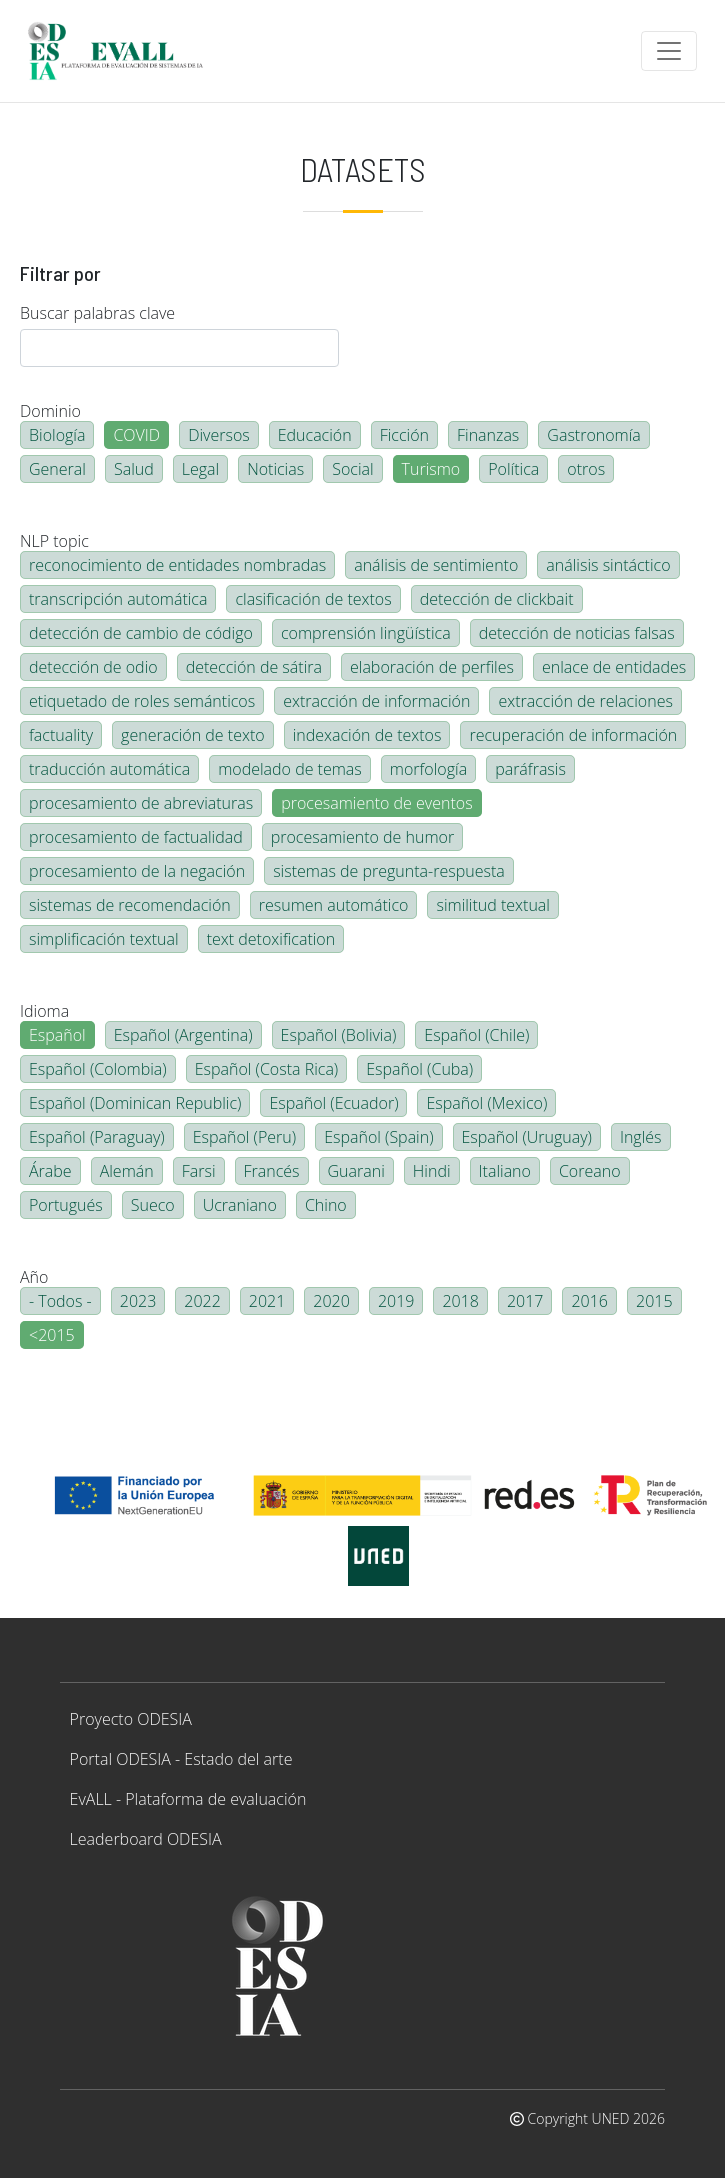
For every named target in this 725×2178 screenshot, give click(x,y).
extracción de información (376, 701)
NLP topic (54, 541)
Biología (57, 435)
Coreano (590, 1171)
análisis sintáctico (608, 565)
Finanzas (488, 435)
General (57, 469)
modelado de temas (290, 769)
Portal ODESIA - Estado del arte (181, 1759)
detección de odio (93, 667)
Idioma (44, 1011)
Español (57, 1035)
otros (586, 469)
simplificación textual (104, 939)
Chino (326, 1205)
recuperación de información (573, 735)
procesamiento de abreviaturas (141, 803)
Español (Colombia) (98, 1069)
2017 (525, 1301)
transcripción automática (118, 599)
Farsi (199, 1171)
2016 (589, 1301)
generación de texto (193, 735)
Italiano (505, 1171)
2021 (267, 1301)
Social (352, 469)
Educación (315, 435)
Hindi (432, 1171)
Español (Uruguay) (527, 1137)
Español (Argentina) (183, 1035)
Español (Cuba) (419, 1069)
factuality (61, 735)
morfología (428, 769)
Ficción (404, 435)
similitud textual (493, 905)
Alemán (127, 1171)
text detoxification (271, 939)
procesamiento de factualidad (136, 837)
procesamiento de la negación (137, 871)
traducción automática (109, 769)
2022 (202, 1301)
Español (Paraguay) (97, 1137)
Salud (134, 469)
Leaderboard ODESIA (146, 1839)
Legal (200, 469)
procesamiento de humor (362, 837)
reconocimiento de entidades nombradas (177, 565)
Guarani (356, 1171)
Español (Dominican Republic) (135, 1103)
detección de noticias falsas (577, 633)
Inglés (641, 1137)
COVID (136, 435)
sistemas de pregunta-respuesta (389, 871)
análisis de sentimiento (436, 565)
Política (513, 469)
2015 (654, 1301)
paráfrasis (530, 769)
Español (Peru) (244, 1137)
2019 (396, 1301)
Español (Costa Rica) (267, 1069)
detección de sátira (254, 667)
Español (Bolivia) (339, 1035)
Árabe (50, 1171)
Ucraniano (240, 1205)
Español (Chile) (476, 1035)
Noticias (275, 469)
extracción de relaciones (585, 701)
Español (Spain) (378, 1137)
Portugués (66, 1205)
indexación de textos (367, 735)
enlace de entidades (614, 667)
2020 (331, 1301)
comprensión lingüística (366, 633)
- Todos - (60, 1301)
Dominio (50, 411)
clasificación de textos (313, 599)
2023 (138, 1301)
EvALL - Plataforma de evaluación (188, 1799)
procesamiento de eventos (376, 803)
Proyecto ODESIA (131, 1719)
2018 (460, 1301)
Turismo (431, 469)
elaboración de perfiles (432, 667)
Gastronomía (594, 435)
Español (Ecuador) (333, 1103)
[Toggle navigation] (669, 51)
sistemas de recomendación (130, 905)
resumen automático (334, 905)
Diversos (219, 435)
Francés (272, 1171)
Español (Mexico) (486, 1103)
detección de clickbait (497, 599)
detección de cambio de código (141, 633)
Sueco (153, 1205)
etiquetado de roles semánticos (142, 701)
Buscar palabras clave (97, 313)
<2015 (52, 1335)
